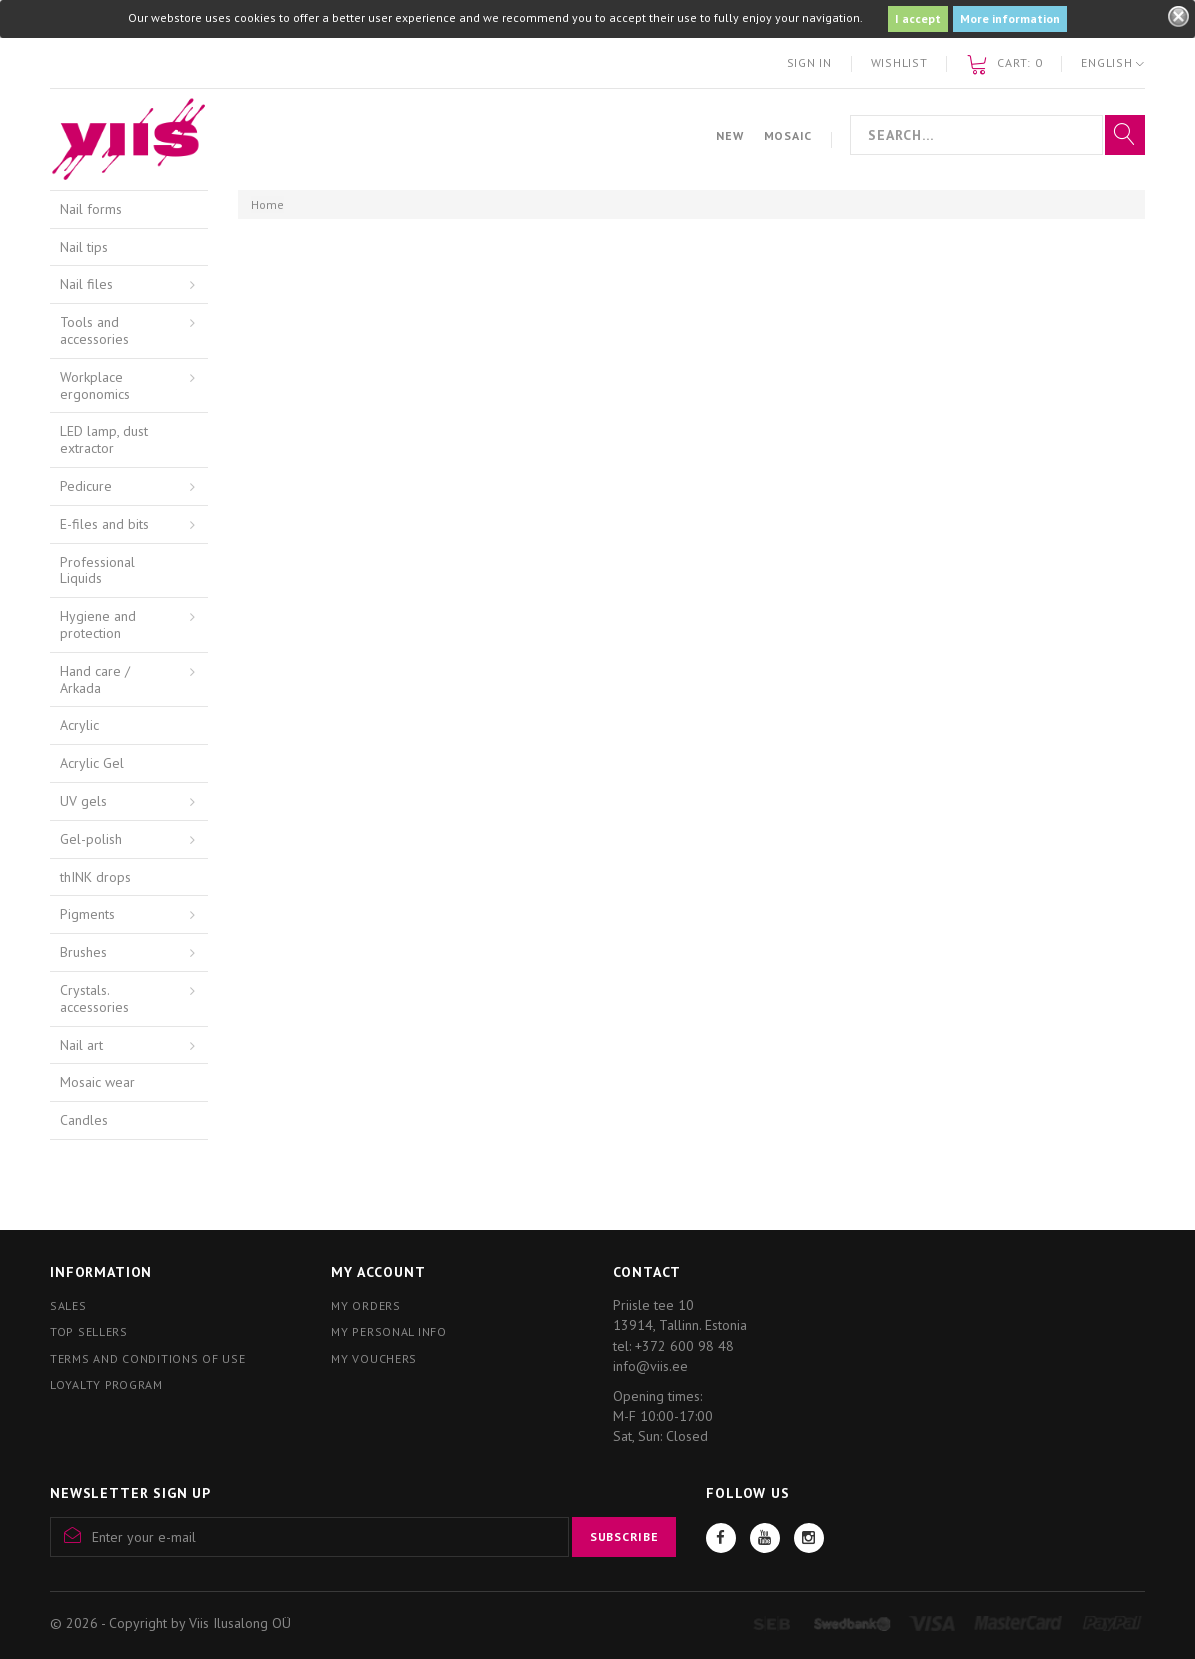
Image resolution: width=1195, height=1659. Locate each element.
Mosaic (788, 135)
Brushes (83, 952)
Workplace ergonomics (95, 385)
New (729, 135)
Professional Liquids (97, 570)
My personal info (389, 1331)
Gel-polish (91, 839)
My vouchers (374, 1358)
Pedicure (86, 486)
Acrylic (79, 725)
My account (378, 1272)
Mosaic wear (97, 1082)
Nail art (81, 1045)
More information (1010, 18)
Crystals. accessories (94, 998)
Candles (84, 1120)
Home (267, 204)
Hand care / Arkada (95, 679)
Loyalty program (106, 1384)
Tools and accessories (94, 330)
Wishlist (899, 62)
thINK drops (95, 877)
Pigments (87, 914)
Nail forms (91, 209)
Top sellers (89, 1331)
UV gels (83, 801)
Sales (68, 1305)
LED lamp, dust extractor (104, 439)
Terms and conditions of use (147, 1358)
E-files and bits (104, 524)
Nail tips (84, 247)
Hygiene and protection (98, 624)
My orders (365, 1305)
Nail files (86, 284)
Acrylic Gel (92, 763)
